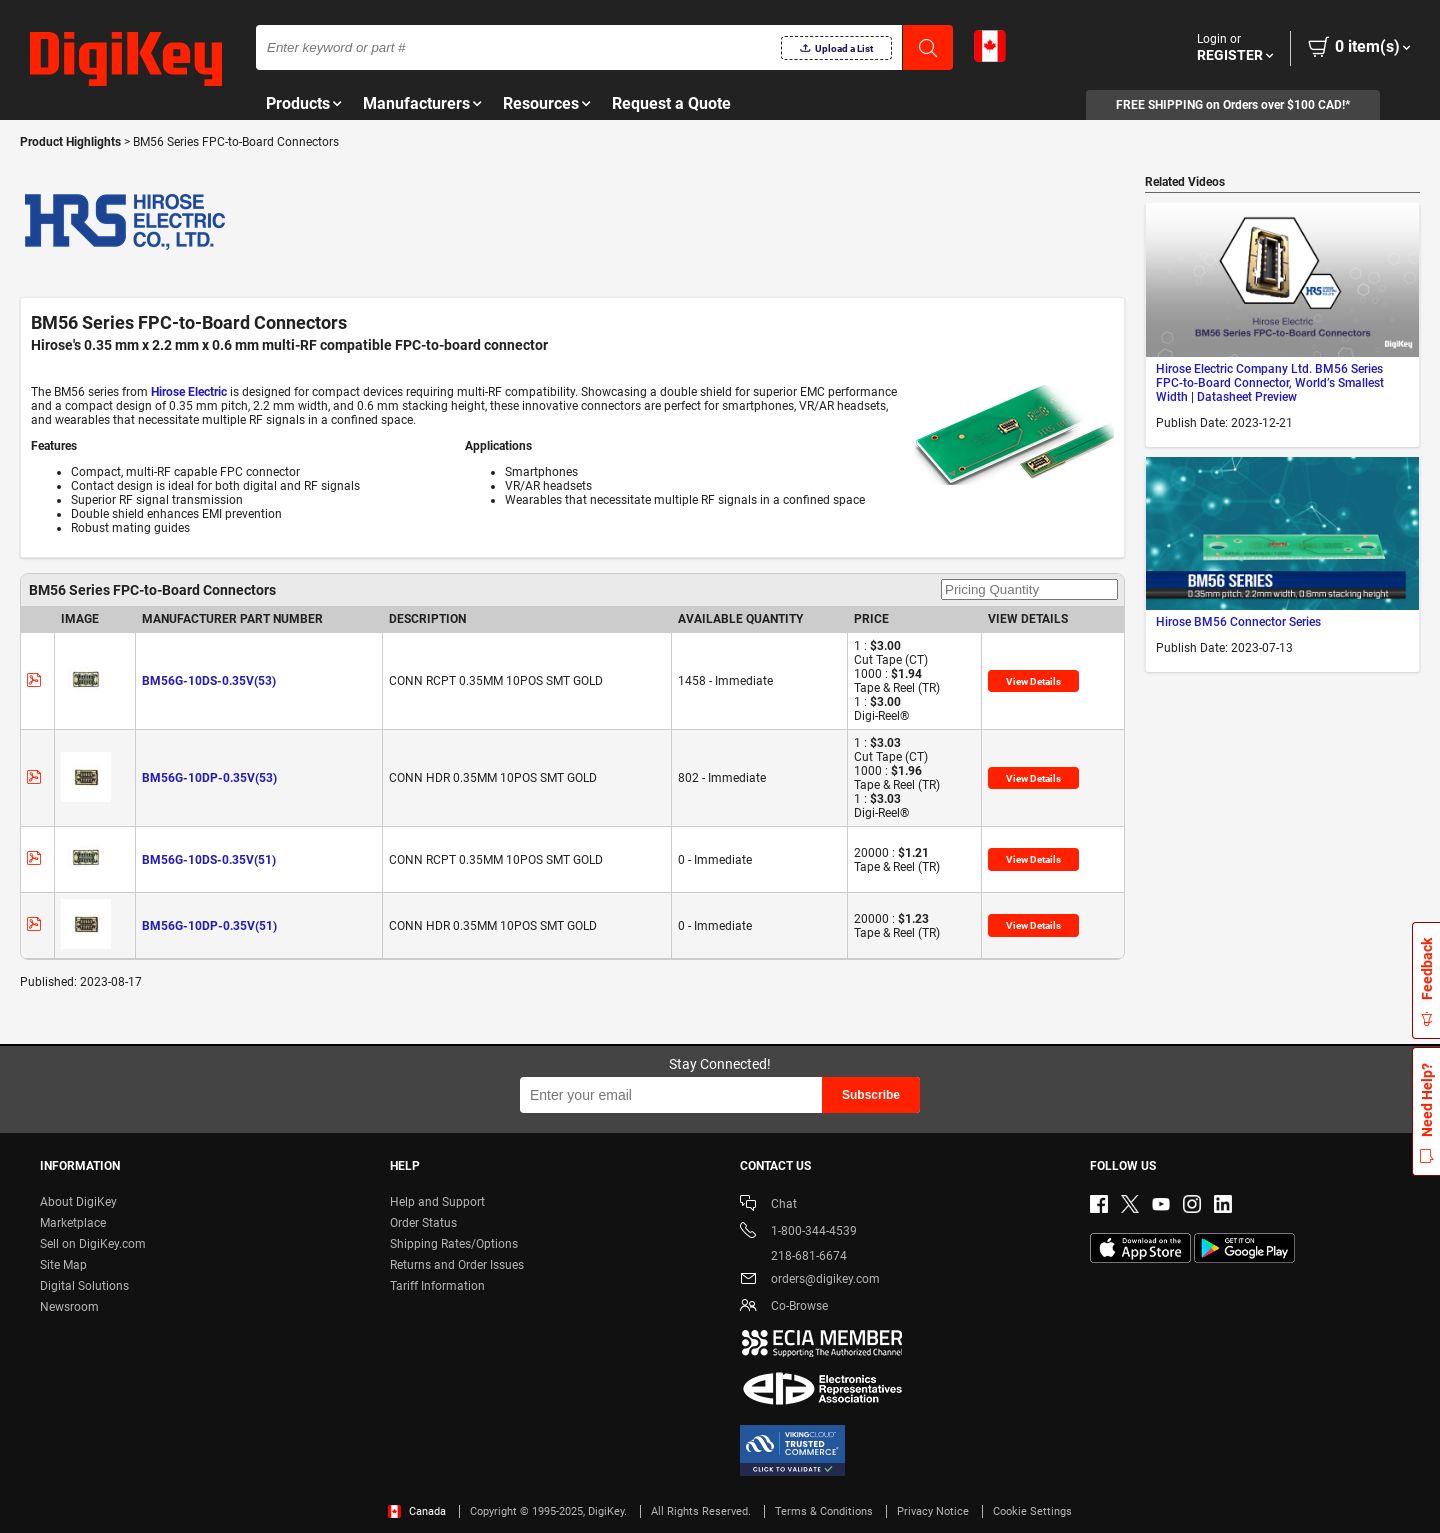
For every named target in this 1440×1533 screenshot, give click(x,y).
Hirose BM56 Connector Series (1238, 622)
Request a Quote (671, 103)
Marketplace (73, 1223)
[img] (126, 60)
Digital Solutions (84, 1286)
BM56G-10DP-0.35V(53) (209, 778)
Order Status (423, 1223)
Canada (417, 1511)
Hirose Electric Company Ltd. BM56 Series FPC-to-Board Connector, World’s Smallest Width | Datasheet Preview (1270, 383)
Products (298, 103)
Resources (541, 103)
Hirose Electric (189, 392)
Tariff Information (437, 1286)
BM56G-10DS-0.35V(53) (209, 681)
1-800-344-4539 (798, 1232)
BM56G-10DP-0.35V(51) (209, 926)
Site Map (63, 1265)
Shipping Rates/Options (454, 1244)
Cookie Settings (1032, 1511)
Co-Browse (784, 1307)
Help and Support (437, 1202)
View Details (1033, 681)
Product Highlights (70, 142)
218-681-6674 (793, 1256)
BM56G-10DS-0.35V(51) (209, 860)
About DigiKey (78, 1202)
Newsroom (69, 1307)
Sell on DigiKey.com (93, 1244)
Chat (768, 1205)
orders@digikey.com (810, 1280)
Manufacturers (416, 103)
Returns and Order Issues (457, 1265)
